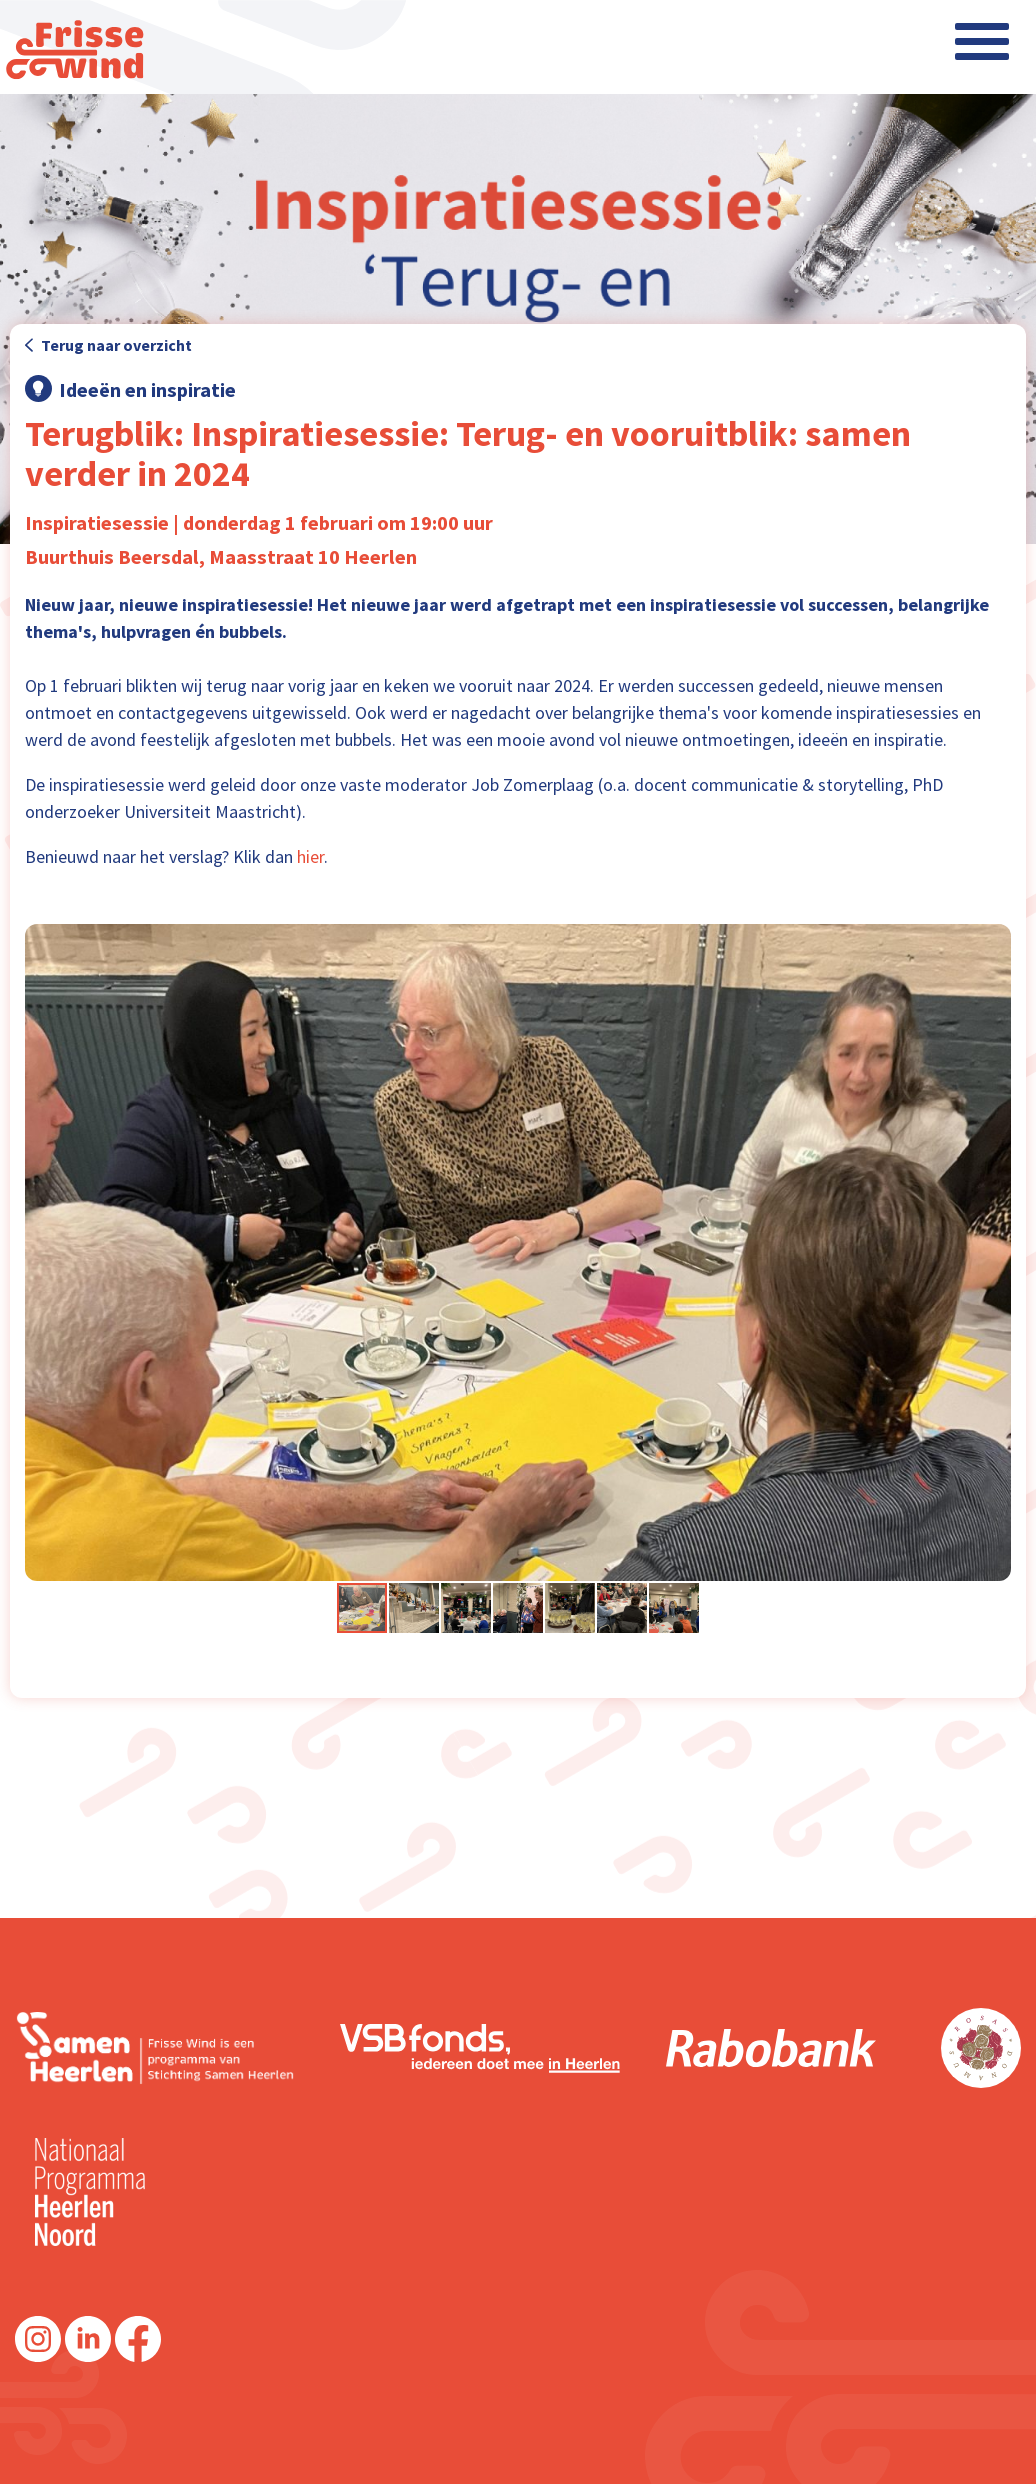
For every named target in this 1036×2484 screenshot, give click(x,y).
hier (310, 856)
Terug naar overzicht (108, 345)
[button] (993, 1252)
